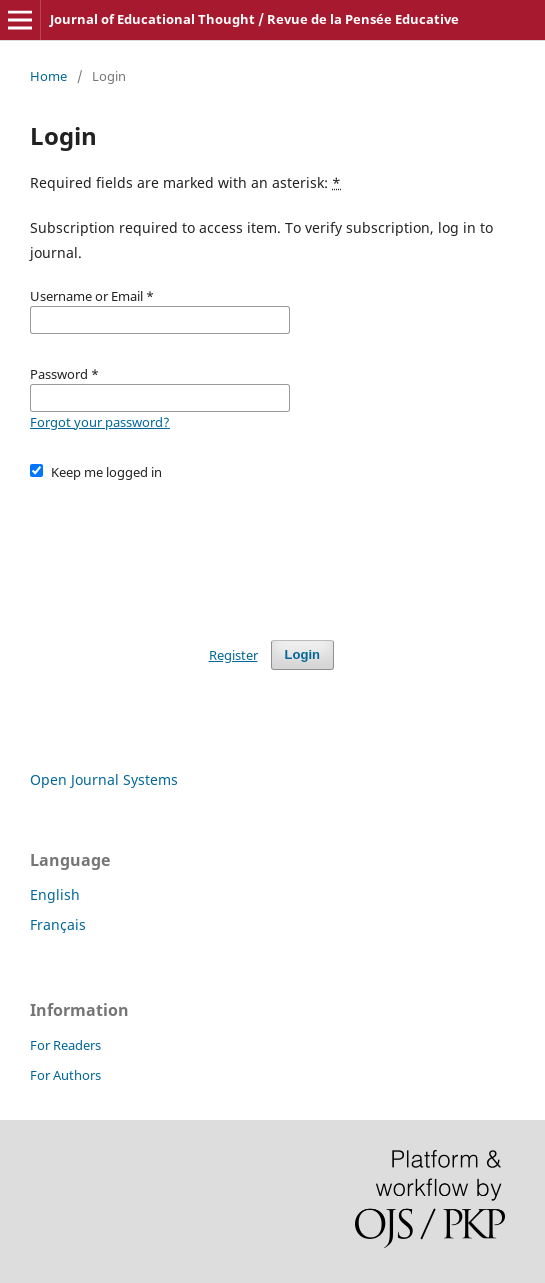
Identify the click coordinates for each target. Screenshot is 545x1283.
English (55, 894)
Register (233, 655)
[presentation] (182, 551)
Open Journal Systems (104, 779)
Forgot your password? (100, 422)
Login (302, 654)
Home (48, 76)
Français (58, 924)
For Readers (65, 1045)
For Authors (65, 1075)
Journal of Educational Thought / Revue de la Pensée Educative (254, 19)
